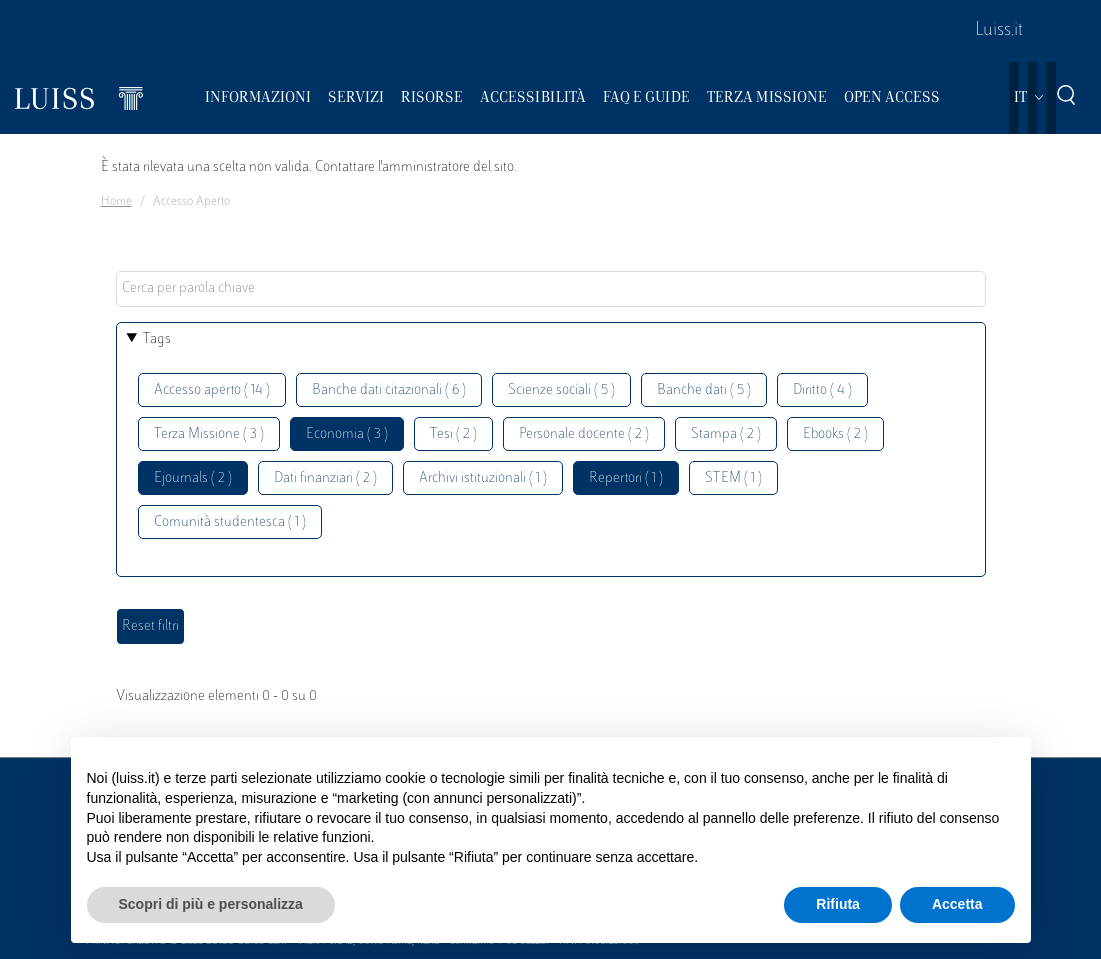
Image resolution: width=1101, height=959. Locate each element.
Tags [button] (157, 339)
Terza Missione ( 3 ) (209, 434)
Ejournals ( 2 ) (193, 478)
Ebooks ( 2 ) (835, 434)
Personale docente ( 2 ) (584, 434)
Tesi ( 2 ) (453, 434)
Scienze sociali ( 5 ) (561, 390)
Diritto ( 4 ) (822, 390)
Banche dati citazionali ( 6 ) (389, 390)
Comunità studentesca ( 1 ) (230, 522)
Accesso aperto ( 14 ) (212, 390)
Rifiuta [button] (838, 904)
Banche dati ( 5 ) (704, 390)
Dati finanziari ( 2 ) (325, 478)
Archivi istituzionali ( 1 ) (483, 478)
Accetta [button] (957, 904)
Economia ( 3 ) (347, 434)
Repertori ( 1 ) (626, 478)
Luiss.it (999, 31)
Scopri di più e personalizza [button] (211, 904)
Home (116, 202)
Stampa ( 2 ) (726, 434)
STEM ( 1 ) (733, 478)
